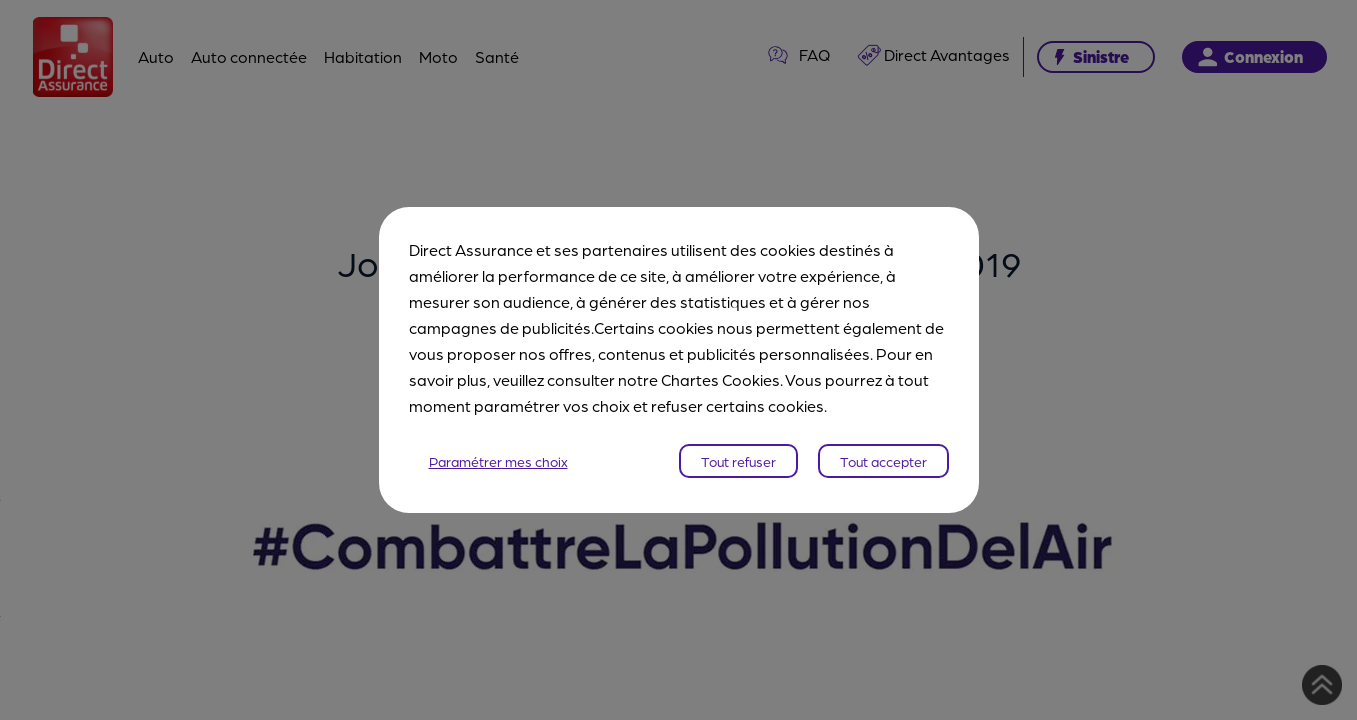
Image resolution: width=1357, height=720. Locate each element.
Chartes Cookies (720, 379)
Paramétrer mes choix (498, 461)
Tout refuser (738, 461)
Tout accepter (883, 461)
